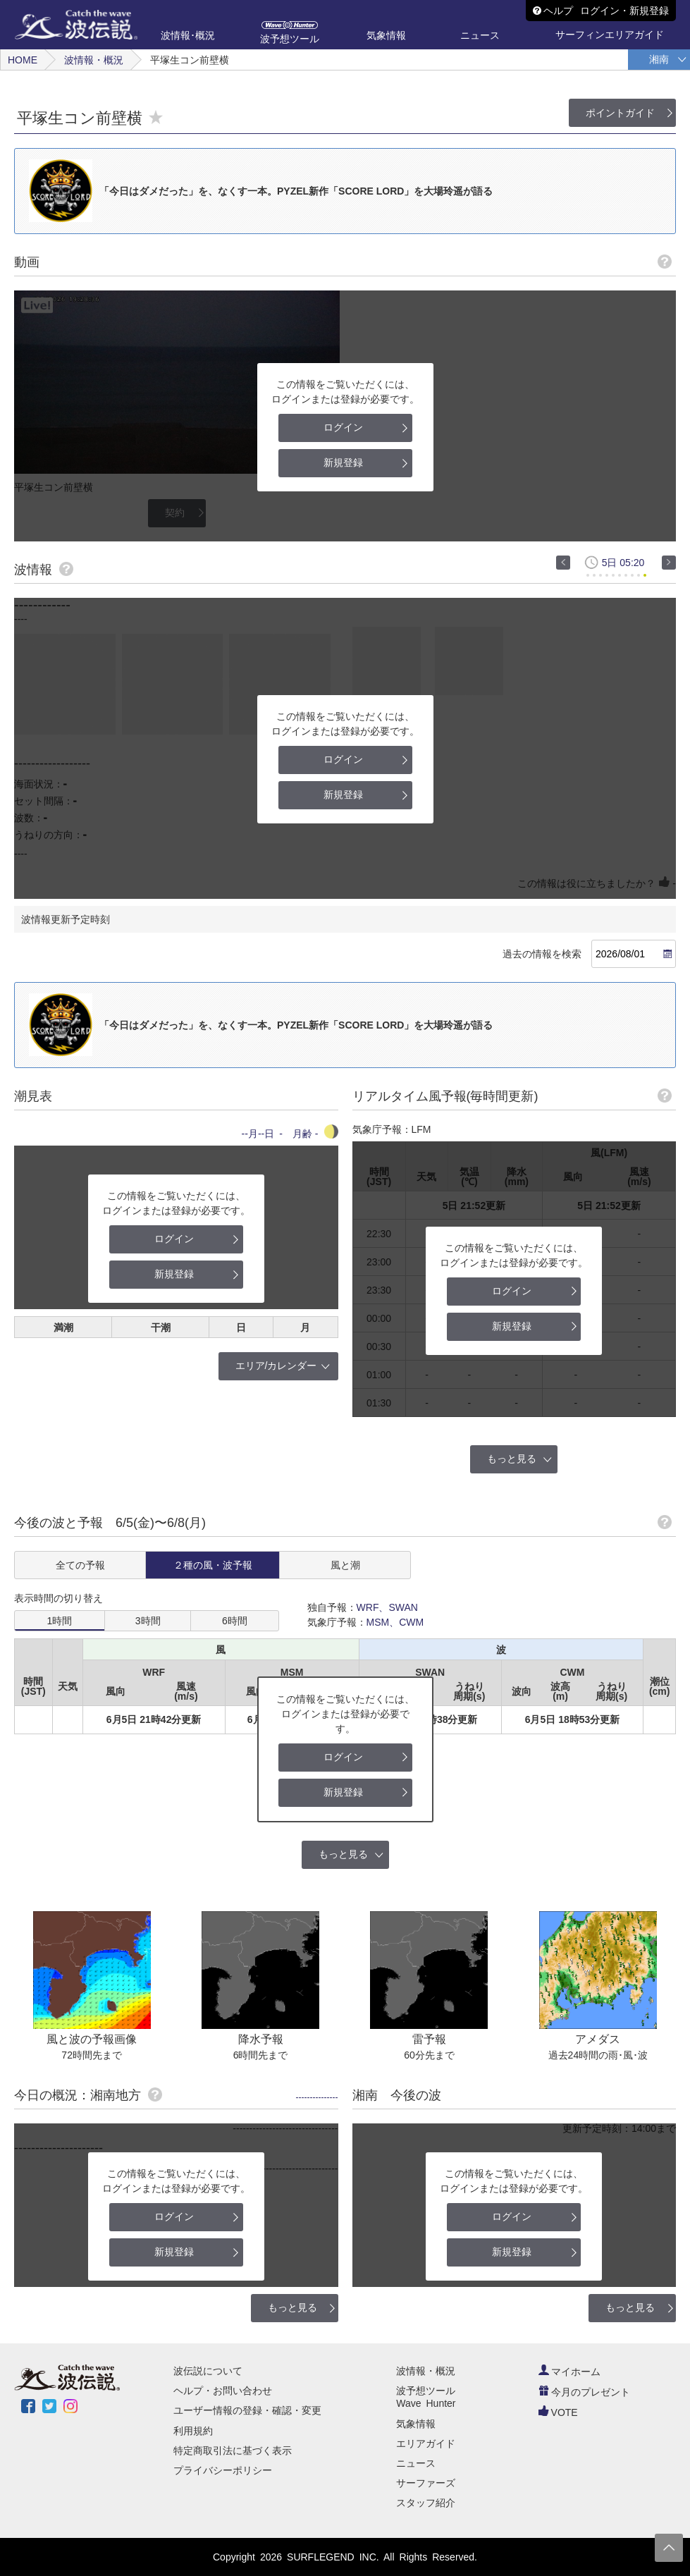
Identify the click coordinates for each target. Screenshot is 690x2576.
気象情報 (416, 2423)
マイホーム (569, 2371)
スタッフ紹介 (425, 2502)
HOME (22, 60)
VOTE (558, 2412)
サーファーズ (425, 2483)
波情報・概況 (93, 60)
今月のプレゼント (584, 2392)
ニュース (416, 2463)
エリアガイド (425, 2443)
